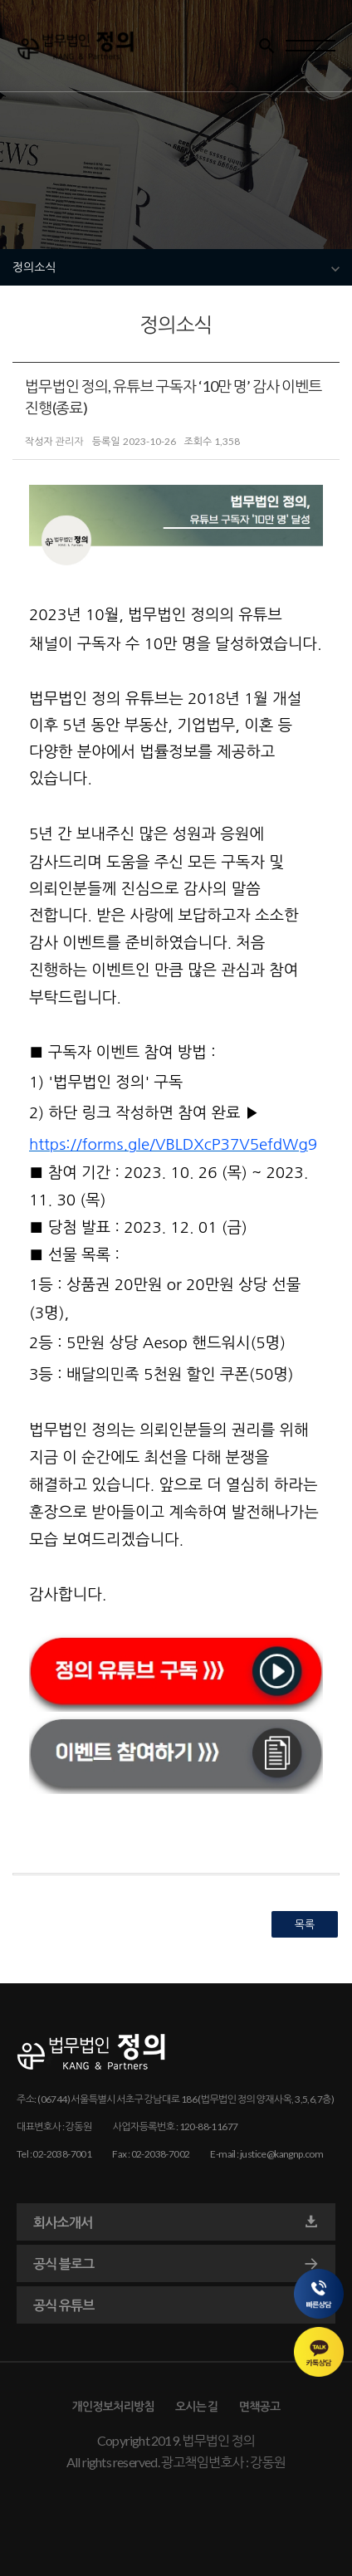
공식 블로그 (176, 2264)
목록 (305, 1924)
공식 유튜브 (176, 2305)
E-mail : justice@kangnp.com (266, 2154)
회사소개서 (176, 2222)
